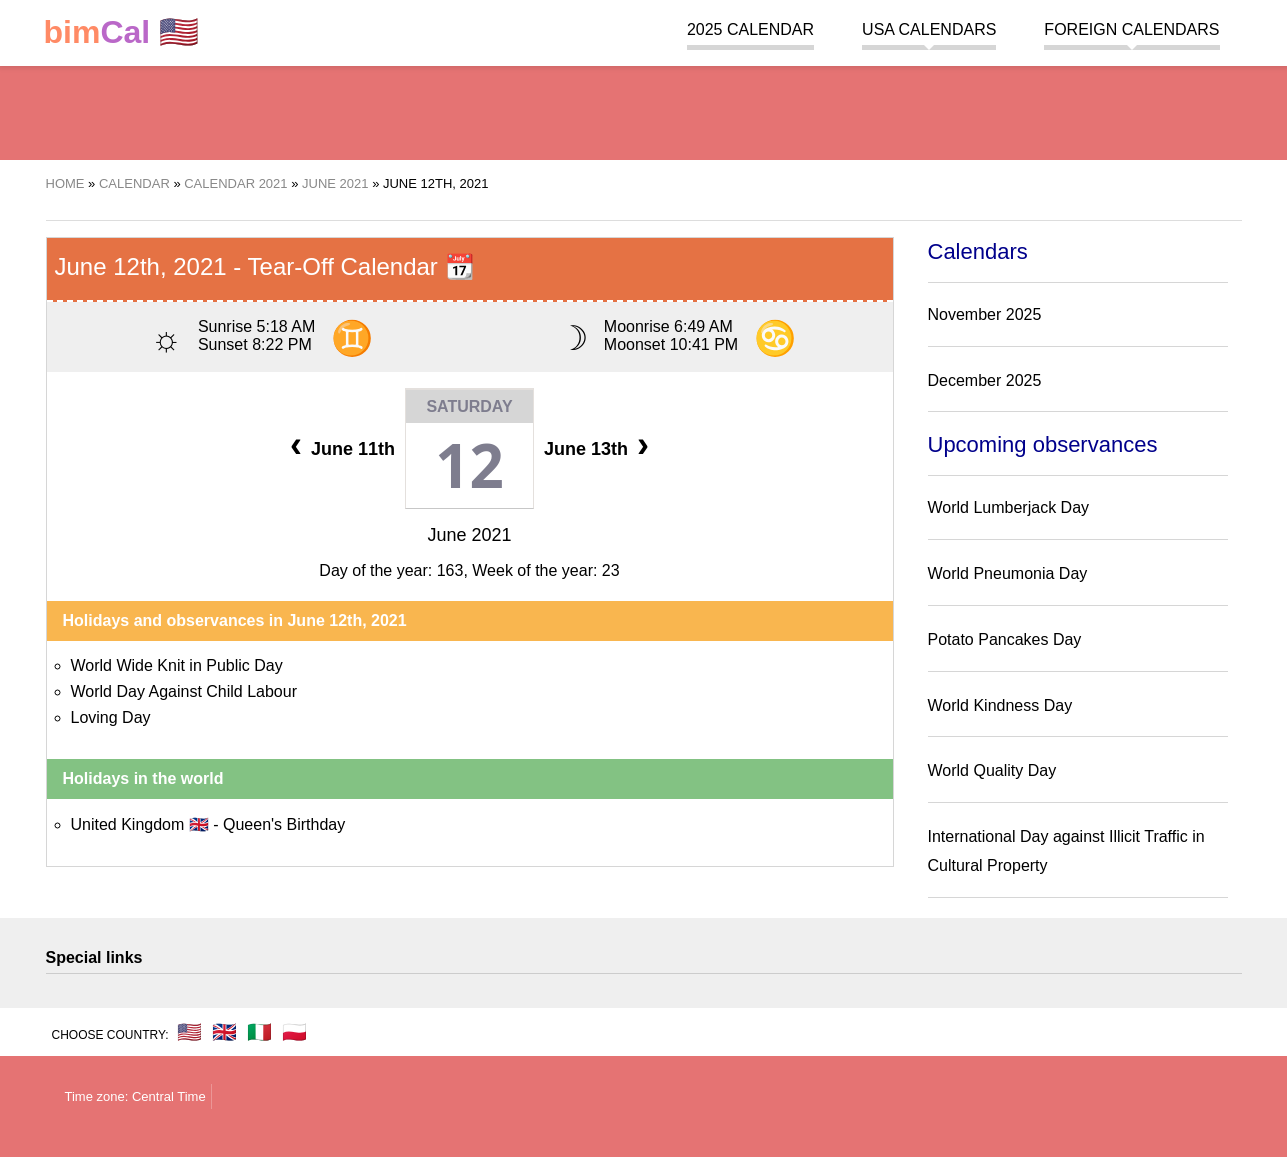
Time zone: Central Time (135, 1096)
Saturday (469, 406)
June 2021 (469, 535)
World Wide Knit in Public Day (177, 665)
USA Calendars (929, 29)
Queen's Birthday (284, 824)
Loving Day (111, 717)
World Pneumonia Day (1008, 573)
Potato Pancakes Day (1005, 639)
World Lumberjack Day (1009, 507)
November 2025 (985, 314)
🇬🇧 (224, 1032)
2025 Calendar (750, 29)
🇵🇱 (294, 1032)
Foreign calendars (1131, 29)
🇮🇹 (259, 1032)
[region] (644, 110)
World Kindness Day (1000, 705)
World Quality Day (992, 770)
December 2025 (985, 380)
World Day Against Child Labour (184, 691)
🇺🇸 (122, 32)
